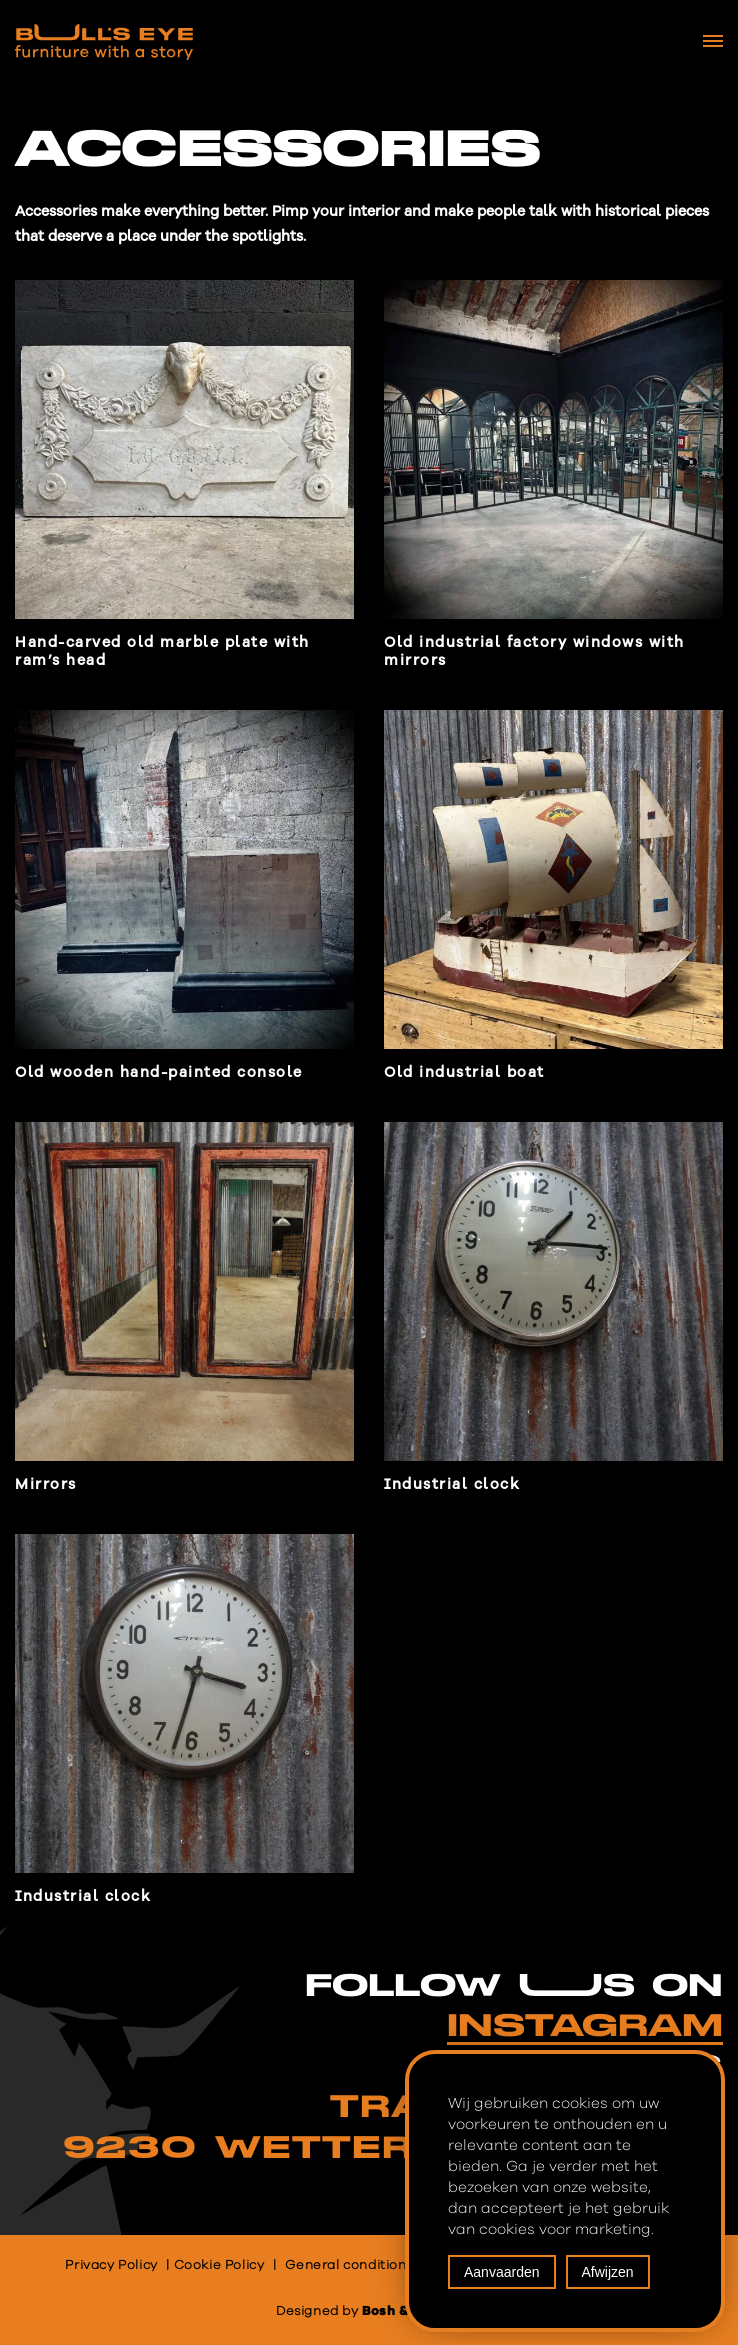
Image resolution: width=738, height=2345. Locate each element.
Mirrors (46, 1484)
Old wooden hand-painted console (159, 1072)
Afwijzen (608, 2272)
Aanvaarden (502, 2272)
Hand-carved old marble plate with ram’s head (162, 651)
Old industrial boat (464, 1072)
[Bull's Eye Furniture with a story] (104, 42)
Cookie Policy (219, 2265)
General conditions (349, 2265)
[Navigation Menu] (713, 41)
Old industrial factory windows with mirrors (534, 651)
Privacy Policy (111, 2265)
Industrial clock (452, 1484)
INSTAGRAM (585, 2026)
